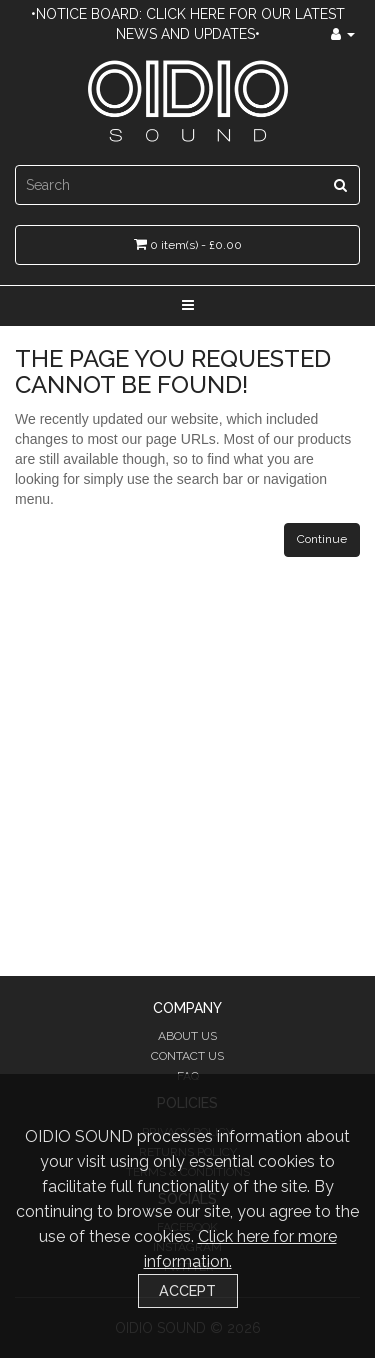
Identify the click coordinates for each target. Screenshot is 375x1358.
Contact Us (187, 1056)
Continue (322, 539)
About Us (187, 1036)
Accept (187, 1290)
